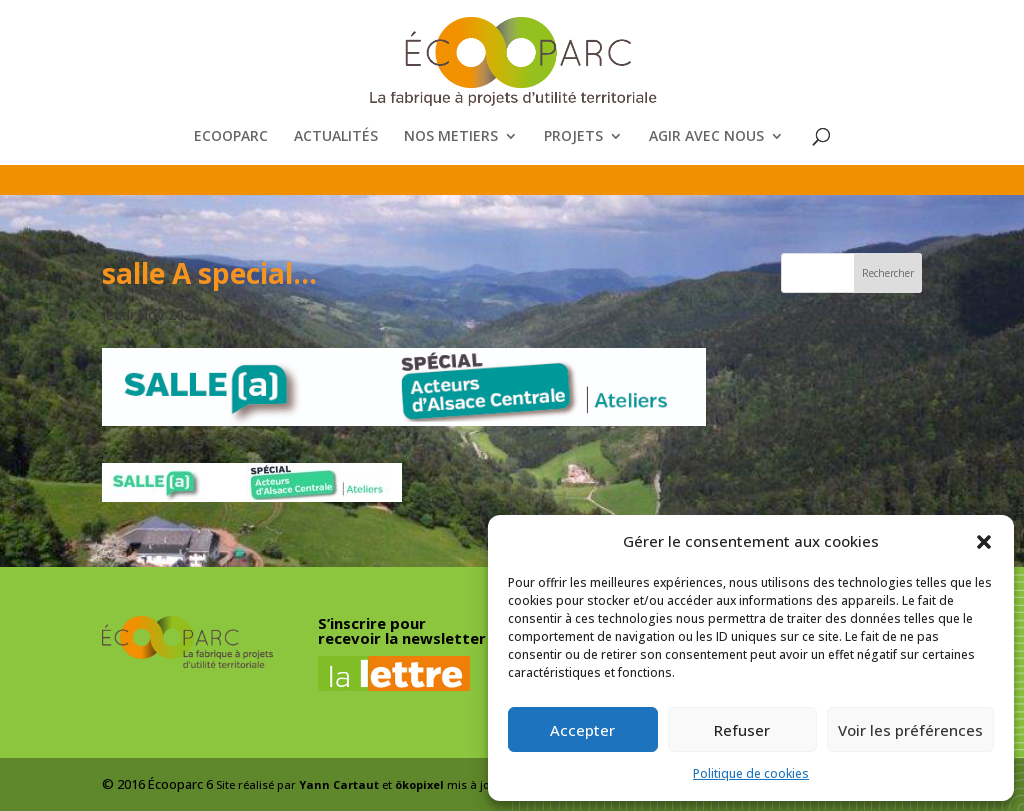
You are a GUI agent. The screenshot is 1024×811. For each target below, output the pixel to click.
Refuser (742, 730)
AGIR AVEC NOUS (706, 137)
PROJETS (573, 137)
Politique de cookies (751, 773)
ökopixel (419, 784)
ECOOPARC (231, 137)
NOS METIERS (451, 137)
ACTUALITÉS (336, 137)
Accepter (582, 730)
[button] (984, 542)
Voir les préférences (910, 730)
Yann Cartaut (339, 784)
